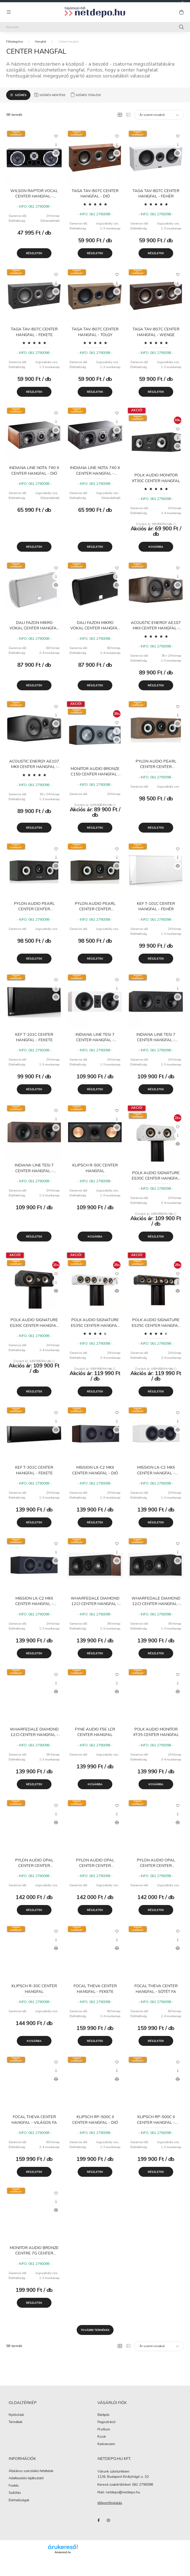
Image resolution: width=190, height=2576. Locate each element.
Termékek (15, 2422)
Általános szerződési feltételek (31, 2471)
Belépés (103, 2415)
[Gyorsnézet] (56, 144)
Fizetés (14, 2486)
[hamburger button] (9, 12)
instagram (108, 2520)
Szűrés (20, 95)
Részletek (34, 253)
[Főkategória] (14, 42)
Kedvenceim (106, 2444)
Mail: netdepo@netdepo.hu (118, 2492)
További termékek (95, 2330)
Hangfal (40, 42)
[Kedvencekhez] (56, 136)
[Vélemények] (95, 204)
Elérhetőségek (19, 2500)
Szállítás (15, 2493)
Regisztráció (106, 2422)
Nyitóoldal (16, 2415)
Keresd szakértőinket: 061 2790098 (125, 2484)
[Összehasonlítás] (56, 153)
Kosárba (155, 547)
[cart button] (181, 12)
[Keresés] (95, 27)
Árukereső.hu (63, 2552)
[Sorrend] (159, 115)
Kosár (101, 2437)
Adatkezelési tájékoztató (26, 2478)
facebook (98, 2520)
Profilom (103, 2430)
